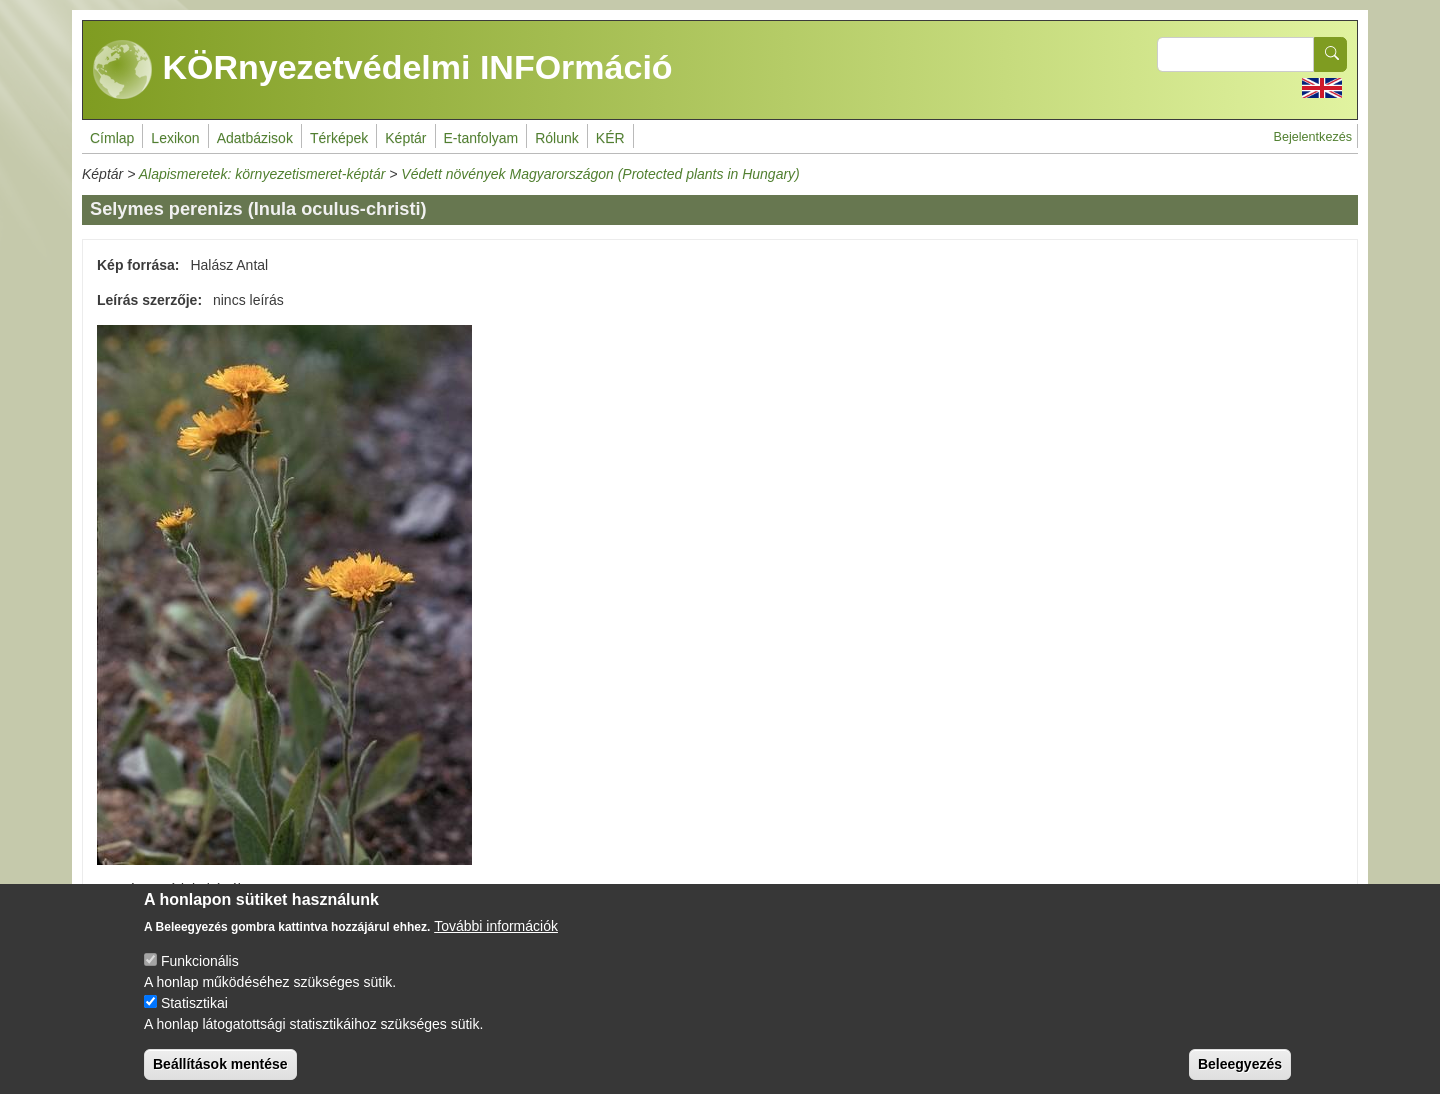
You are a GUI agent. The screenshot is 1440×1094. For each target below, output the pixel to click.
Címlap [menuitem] (112, 138)
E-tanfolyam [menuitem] (481, 138)
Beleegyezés (1240, 1077)
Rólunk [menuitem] (557, 138)
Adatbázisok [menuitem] (255, 138)
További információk (496, 939)
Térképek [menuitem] (339, 138)
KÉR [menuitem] (610, 138)
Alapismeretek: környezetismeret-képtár (262, 174)
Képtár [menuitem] (405, 138)
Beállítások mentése (220, 1077)
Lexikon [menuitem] (175, 138)
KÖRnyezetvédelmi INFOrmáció (383, 70)
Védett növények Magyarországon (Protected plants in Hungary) (600, 174)
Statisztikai (194, 1016)
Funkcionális (200, 974)
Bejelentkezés (1313, 137)
